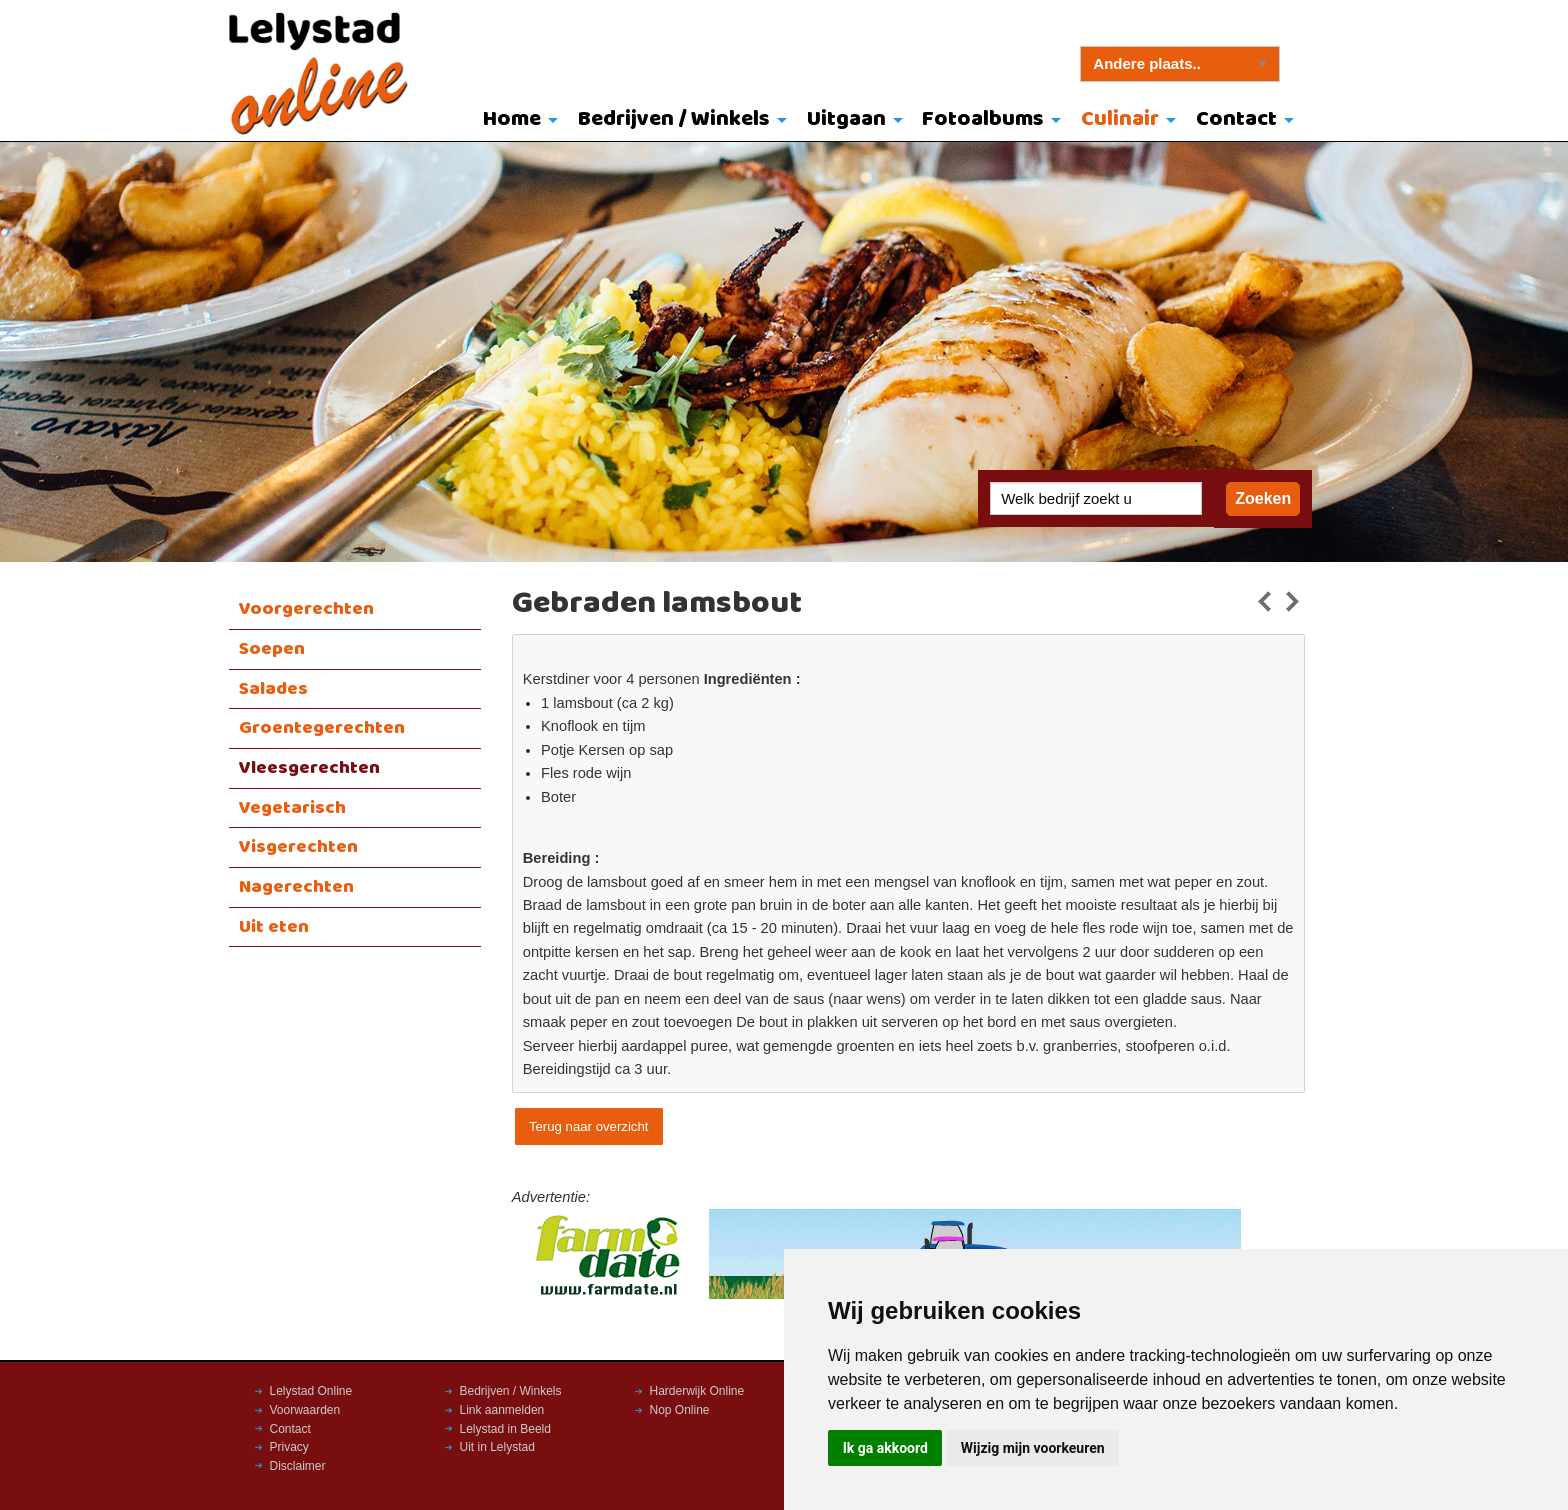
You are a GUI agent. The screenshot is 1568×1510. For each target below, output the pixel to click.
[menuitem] (516, 121)
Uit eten (274, 927)
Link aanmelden (502, 1410)
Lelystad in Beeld (505, 1429)
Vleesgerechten (309, 768)
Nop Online (680, 1410)
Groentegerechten (322, 728)
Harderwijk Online (697, 1391)
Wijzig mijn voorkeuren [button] (1033, 1448)
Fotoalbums (983, 119)
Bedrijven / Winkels (674, 119)
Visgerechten (298, 847)
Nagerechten (296, 887)
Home (512, 119)
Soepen (272, 649)
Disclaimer (298, 1466)
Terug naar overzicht (588, 1126)
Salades (273, 689)
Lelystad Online (311, 1391)
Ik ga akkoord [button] (885, 1448)
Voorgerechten (306, 609)
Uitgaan (846, 119)
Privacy (289, 1447)
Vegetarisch (292, 808)
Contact (1236, 119)
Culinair (1120, 119)
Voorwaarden (305, 1410)
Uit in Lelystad (497, 1447)
